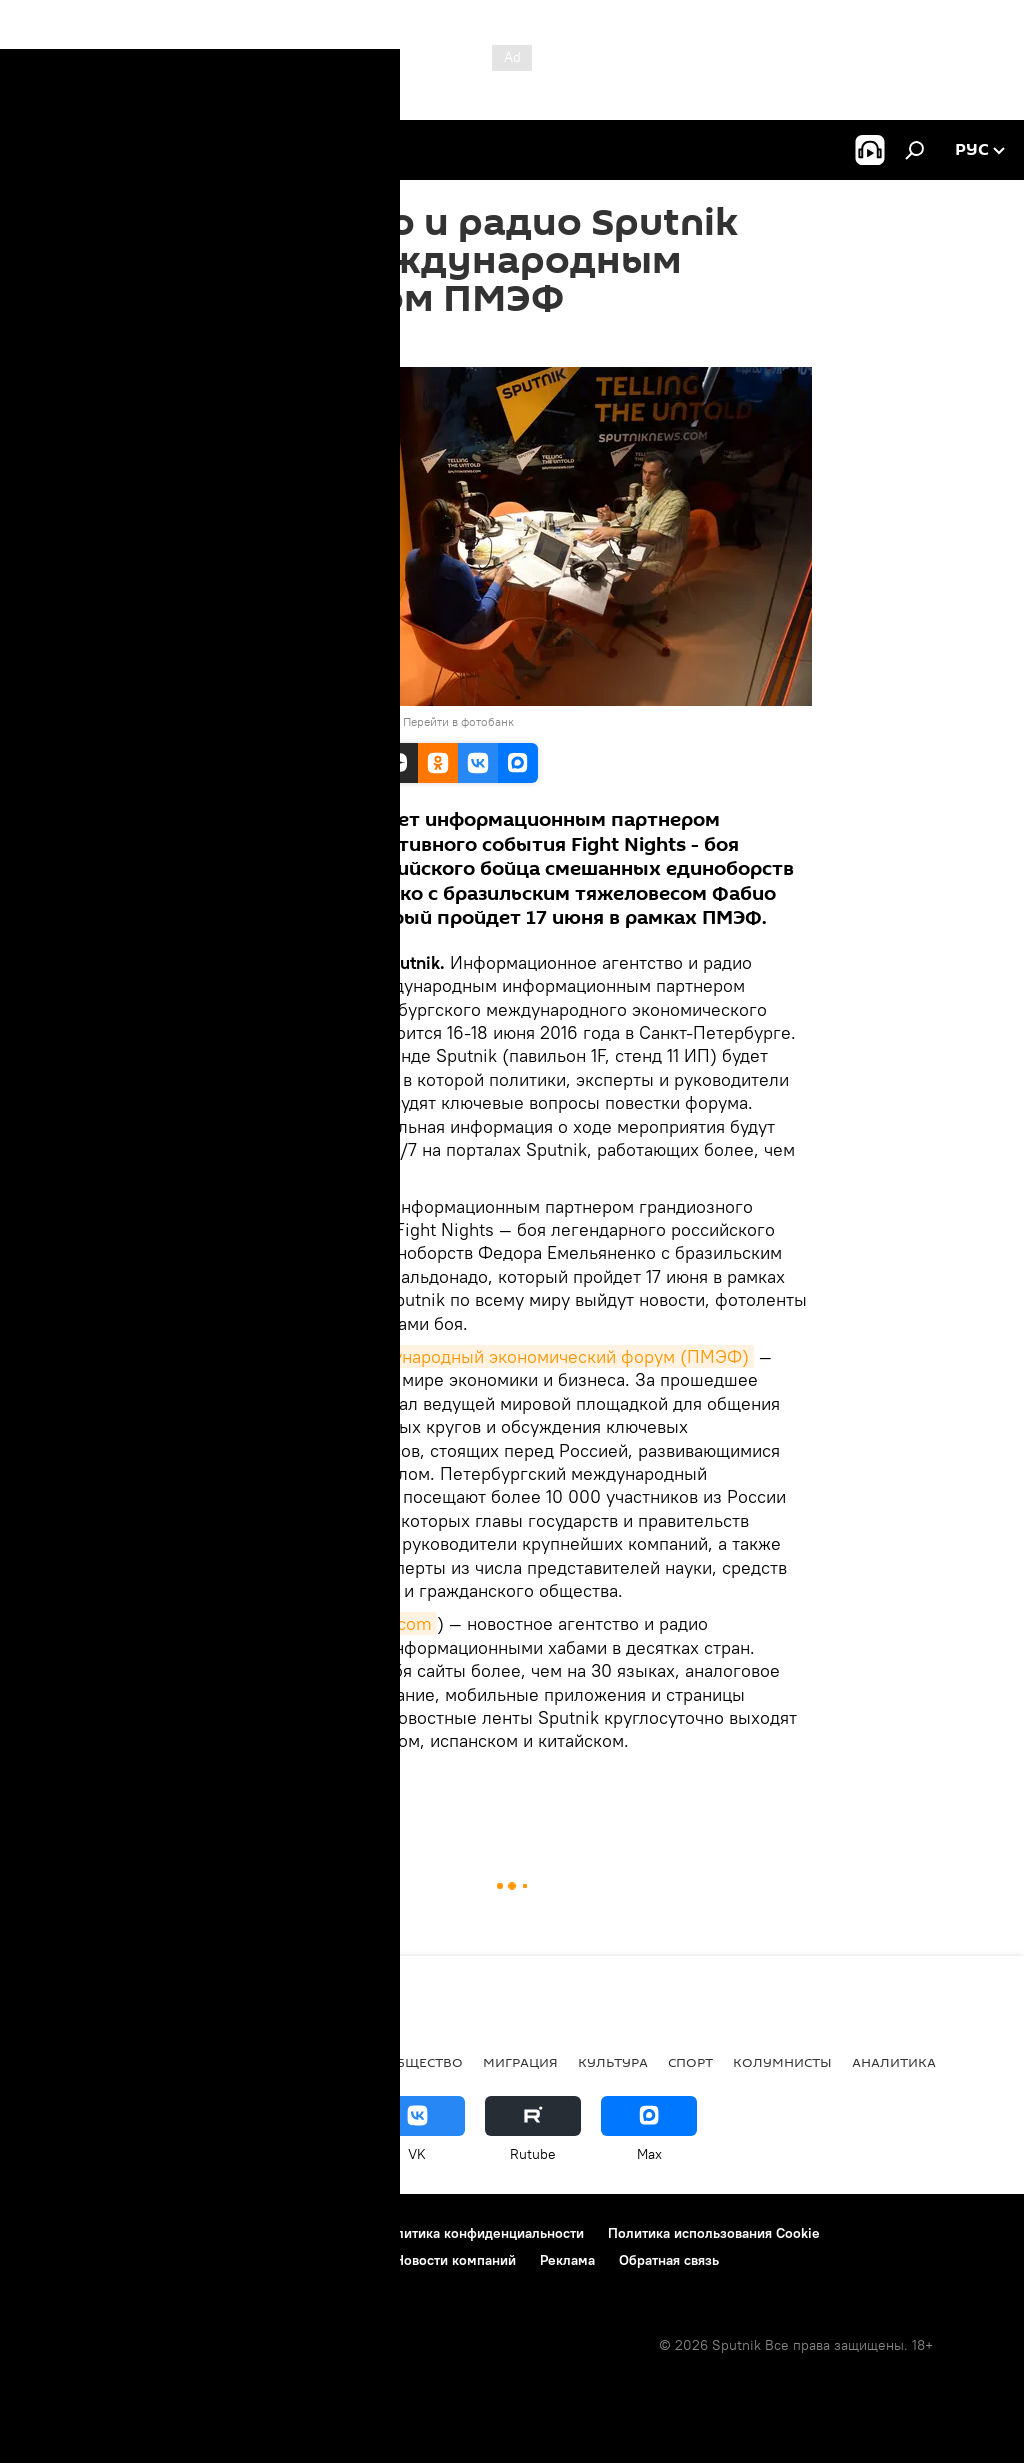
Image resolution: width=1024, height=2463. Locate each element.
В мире (240, 1797)
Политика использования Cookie (714, 2233)
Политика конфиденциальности (481, 2233)
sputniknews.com (361, 1623)
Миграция (520, 2062)
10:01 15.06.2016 (264, 342)
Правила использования (275, 2233)
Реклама (567, 2260)
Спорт (690, 2062)
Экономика (320, 2062)
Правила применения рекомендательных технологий (195, 2260)
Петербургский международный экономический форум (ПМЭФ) (483, 1356)
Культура (613, 2062)
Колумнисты (782, 2062)
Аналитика (894, 2062)
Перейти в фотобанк (458, 721)
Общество (424, 2062)
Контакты (142, 2233)
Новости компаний (455, 2260)
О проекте (54, 2233)
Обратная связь (669, 2260)
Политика (146, 2062)
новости (54, 2062)
